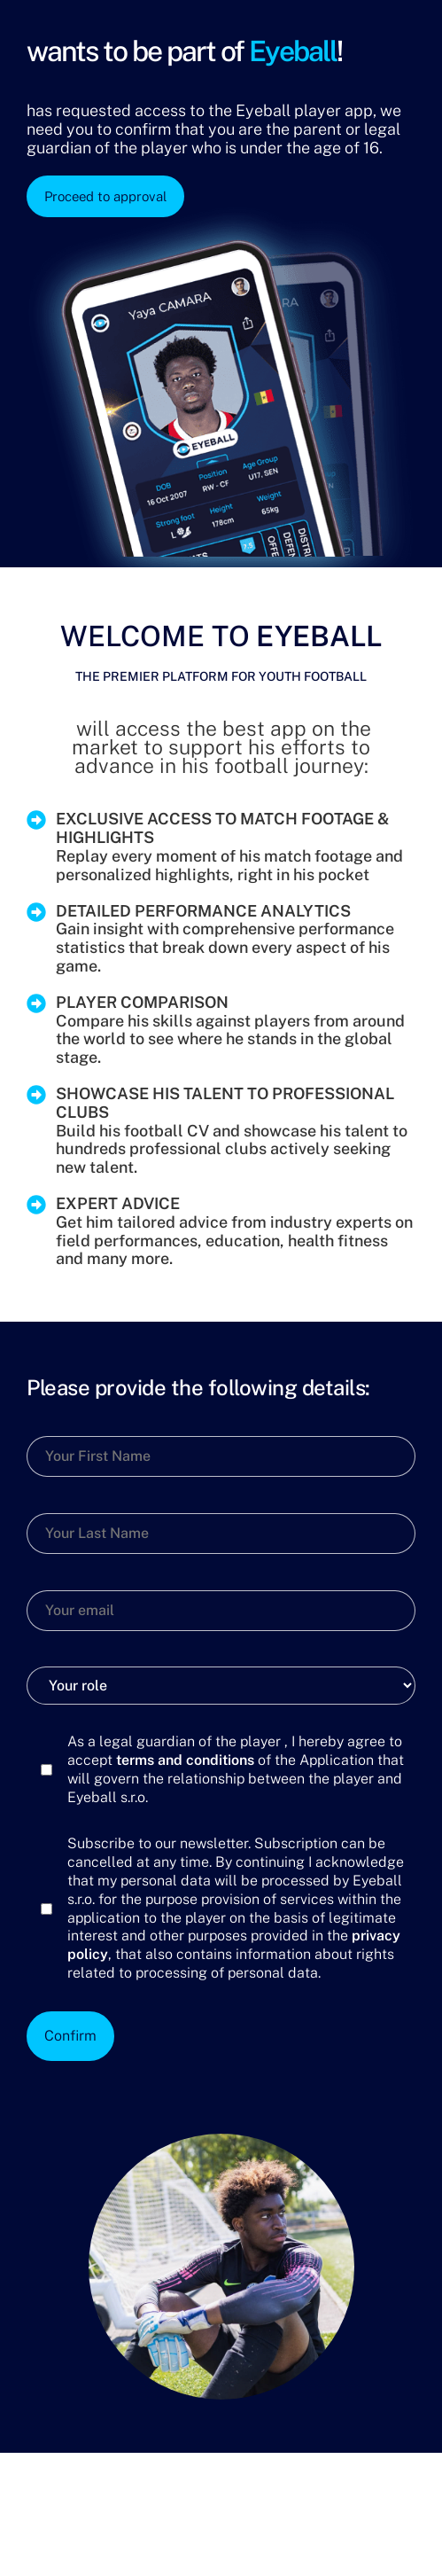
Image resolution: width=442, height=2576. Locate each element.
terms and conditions (185, 1760)
